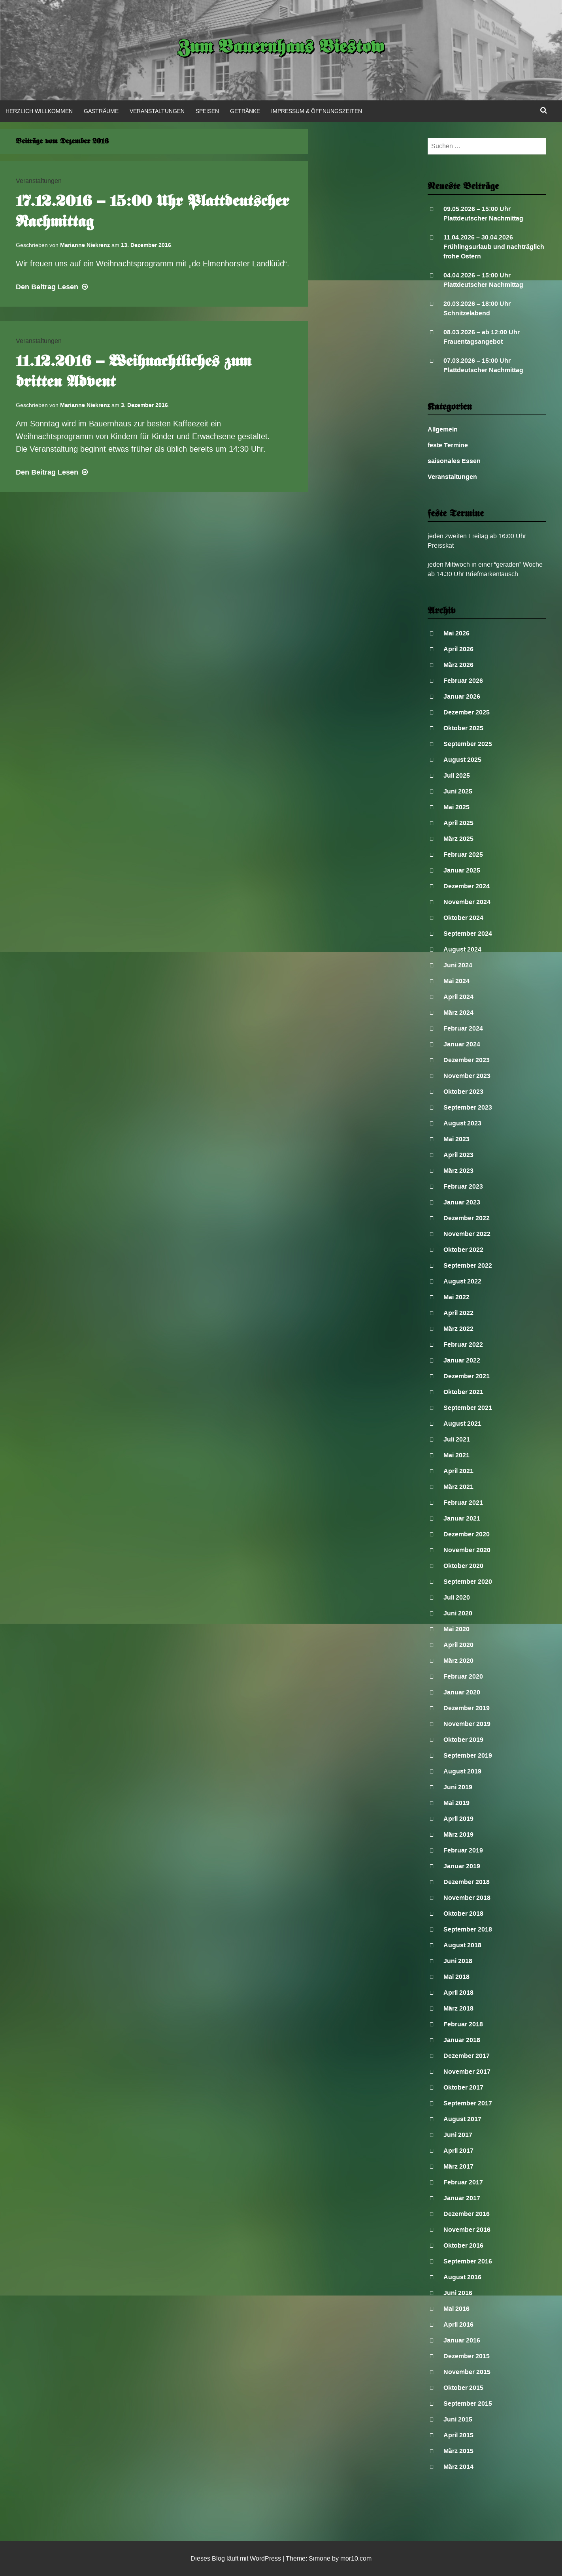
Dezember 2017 (466, 2055)
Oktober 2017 (463, 2087)
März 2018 (458, 2008)
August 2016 (462, 2277)
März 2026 (458, 664)
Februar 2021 (463, 1502)
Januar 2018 (461, 2040)
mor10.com (356, 2558)
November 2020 (466, 1550)
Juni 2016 (457, 2293)
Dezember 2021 (466, 1376)
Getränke (245, 111)
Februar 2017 (463, 2182)
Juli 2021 (456, 1439)
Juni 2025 (457, 791)
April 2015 (458, 2435)
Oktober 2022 (463, 1249)
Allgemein (443, 429)
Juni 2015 (457, 2419)
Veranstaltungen (157, 111)
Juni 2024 (457, 965)
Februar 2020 (463, 1676)
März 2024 (458, 1012)
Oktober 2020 (463, 1565)
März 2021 (458, 1486)
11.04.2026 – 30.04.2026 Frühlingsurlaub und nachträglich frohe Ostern (493, 247)
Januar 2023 (461, 1202)
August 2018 (462, 1945)
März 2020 (458, 1660)
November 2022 (466, 1234)
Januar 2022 (461, 1360)
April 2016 (458, 2324)
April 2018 (458, 1992)
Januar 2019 (461, 1866)
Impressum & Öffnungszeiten (316, 111)
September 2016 (467, 2261)
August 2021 (462, 1423)
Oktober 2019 (463, 1739)
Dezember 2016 (466, 2213)
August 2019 (462, 1771)
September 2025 (467, 744)
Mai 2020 (456, 1629)
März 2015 (458, 2451)
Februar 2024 (463, 1028)
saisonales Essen (454, 461)
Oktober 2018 (463, 1913)
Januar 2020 (461, 1692)
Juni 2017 (457, 2134)
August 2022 (462, 1281)
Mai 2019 (456, 1803)
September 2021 (467, 1407)
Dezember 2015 (466, 2356)
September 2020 (467, 1581)
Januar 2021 (461, 1518)
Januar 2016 (461, 2340)
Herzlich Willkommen (39, 111)
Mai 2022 (456, 1297)
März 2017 (458, 2166)
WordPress (265, 2558)
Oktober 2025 (463, 728)
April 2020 (458, 1644)
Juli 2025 (456, 775)
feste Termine (448, 445)
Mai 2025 (456, 807)
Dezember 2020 (466, 1534)
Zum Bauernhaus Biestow (281, 48)
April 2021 (458, 1471)
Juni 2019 (457, 1787)
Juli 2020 (456, 1597)
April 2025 (458, 823)
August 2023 (462, 1123)
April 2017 (458, 2150)
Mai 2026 (456, 633)
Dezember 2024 (466, 886)
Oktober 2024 (463, 917)
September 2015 (467, 2403)
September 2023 (467, 1107)
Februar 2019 (463, 1850)
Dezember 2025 (466, 712)
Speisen (207, 111)
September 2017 (467, 2103)
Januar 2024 (461, 1044)
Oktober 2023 (463, 1091)
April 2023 (458, 1154)
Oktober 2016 (463, 2245)
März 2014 (458, 2466)
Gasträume (101, 111)
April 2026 (458, 649)
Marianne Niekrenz (85, 245)
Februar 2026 (463, 680)
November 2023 (466, 1075)
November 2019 (466, 1723)
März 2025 (458, 838)
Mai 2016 (456, 2308)
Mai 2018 (456, 1976)
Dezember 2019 (466, 1708)
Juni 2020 (457, 1613)
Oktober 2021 (463, 1392)
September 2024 (467, 933)
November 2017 (466, 2071)
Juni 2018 (457, 1961)
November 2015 (466, 2372)
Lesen (53, 287)
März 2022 (458, 1328)
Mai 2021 (456, 1455)
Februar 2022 (463, 1344)
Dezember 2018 (466, 1882)
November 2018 (466, 1897)
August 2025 (462, 759)
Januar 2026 (461, 696)
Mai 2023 (456, 1139)
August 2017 (462, 2119)
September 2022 (467, 1265)
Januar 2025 (461, 870)
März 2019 (458, 1834)
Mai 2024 (456, 981)
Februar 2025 (463, 854)
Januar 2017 (461, 2198)
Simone (319, 2558)
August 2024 (462, 949)
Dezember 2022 (466, 1218)
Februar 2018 (463, 2024)
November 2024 (466, 902)
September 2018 (467, 1929)
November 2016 (466, 2229)
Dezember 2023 (466, 1060)
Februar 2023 (463, 1186)
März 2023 (458, 1170)
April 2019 (458, 1818)
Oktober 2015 (463, 2387)
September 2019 (467, 1755)
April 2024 (458, 996)
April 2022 (458, 1313)
